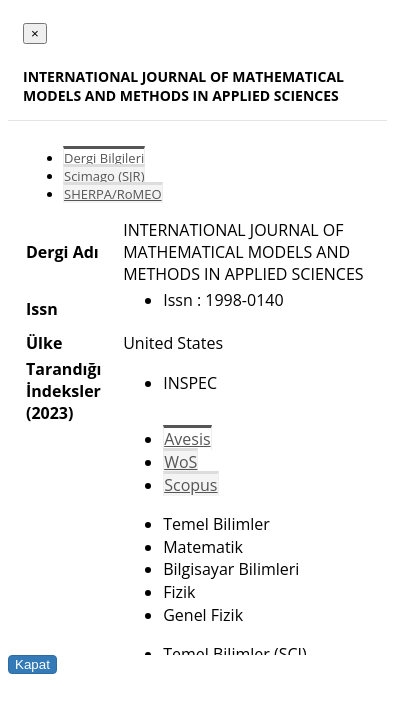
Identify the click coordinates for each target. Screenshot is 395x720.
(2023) (49, 413)
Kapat (32, 664)
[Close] (35, 33)
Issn (42, 309)
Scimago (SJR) (104, 176)
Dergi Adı (62, 252)
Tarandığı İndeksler (63, 380)
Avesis (187, 439)
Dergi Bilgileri (104, 158)
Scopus (190, 485)
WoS (180, 462)
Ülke (44, 343)
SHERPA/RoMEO (113, 194)
